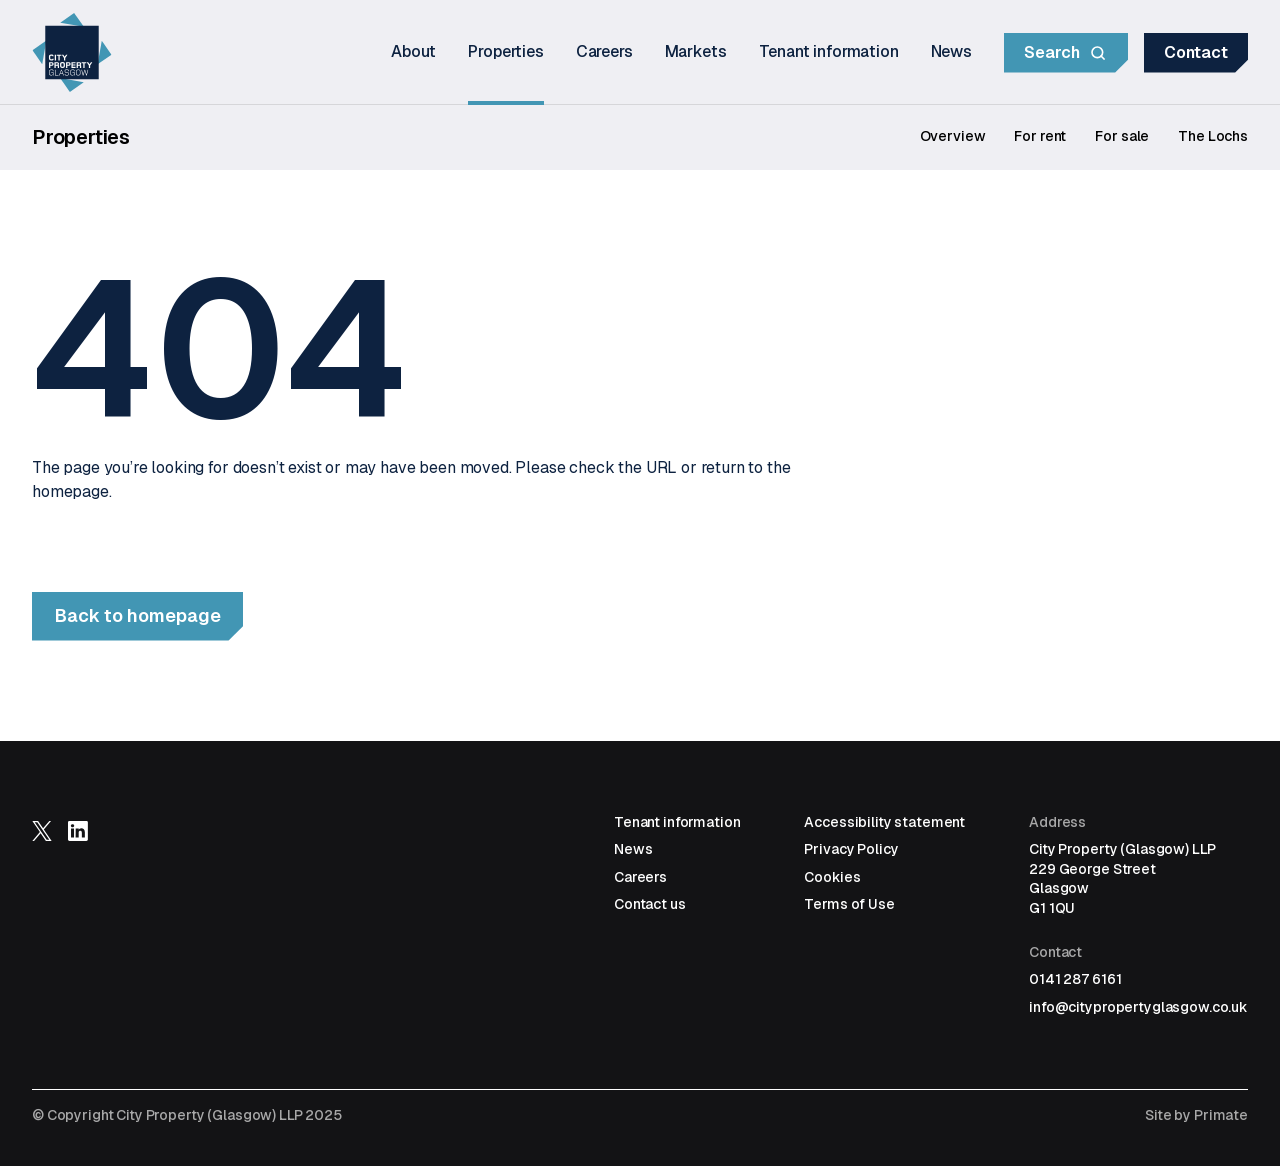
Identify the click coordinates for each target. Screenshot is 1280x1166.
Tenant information (829, 51)
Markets (696, 51)
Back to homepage (138, 615)
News (951, 51)
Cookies (832, 877)
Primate (1221, 1115)
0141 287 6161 (1075, 979)
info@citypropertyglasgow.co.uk (1138, 1007)
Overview (953, 136)
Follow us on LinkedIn (78, 831)
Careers (604, 51)
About (413, 51)
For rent (1040, 136)
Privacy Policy (851, 849)
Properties (505, 51)
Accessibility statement (884, 822)
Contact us (650, 904)
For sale (1122, 136)
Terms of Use (849, 904)
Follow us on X (42, 831)
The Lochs (1213, 136)
